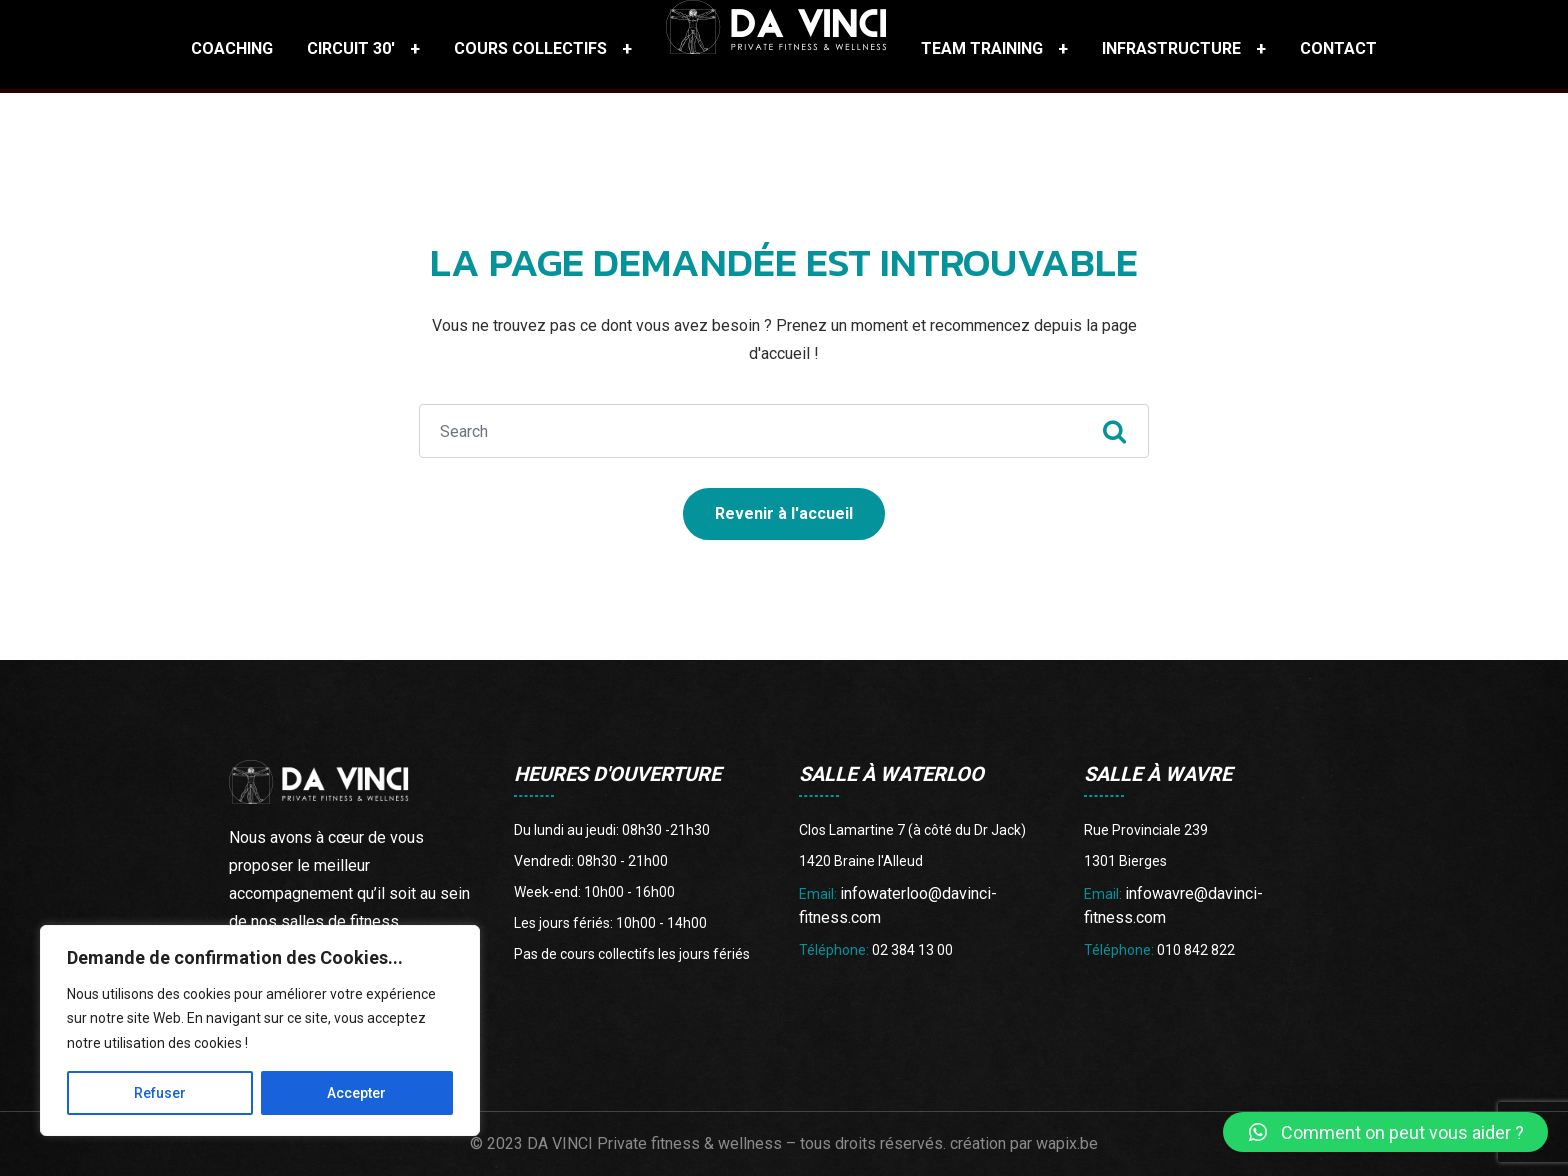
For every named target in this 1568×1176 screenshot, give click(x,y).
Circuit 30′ (351, 48)
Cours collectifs (530, 48)
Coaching (232, 48)
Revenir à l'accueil (784, 513)
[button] (1385, 1132)
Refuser (160, 1093)
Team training (982, 48)
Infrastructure (1171, 48)
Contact (1338, 48)
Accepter (356, 1093)
